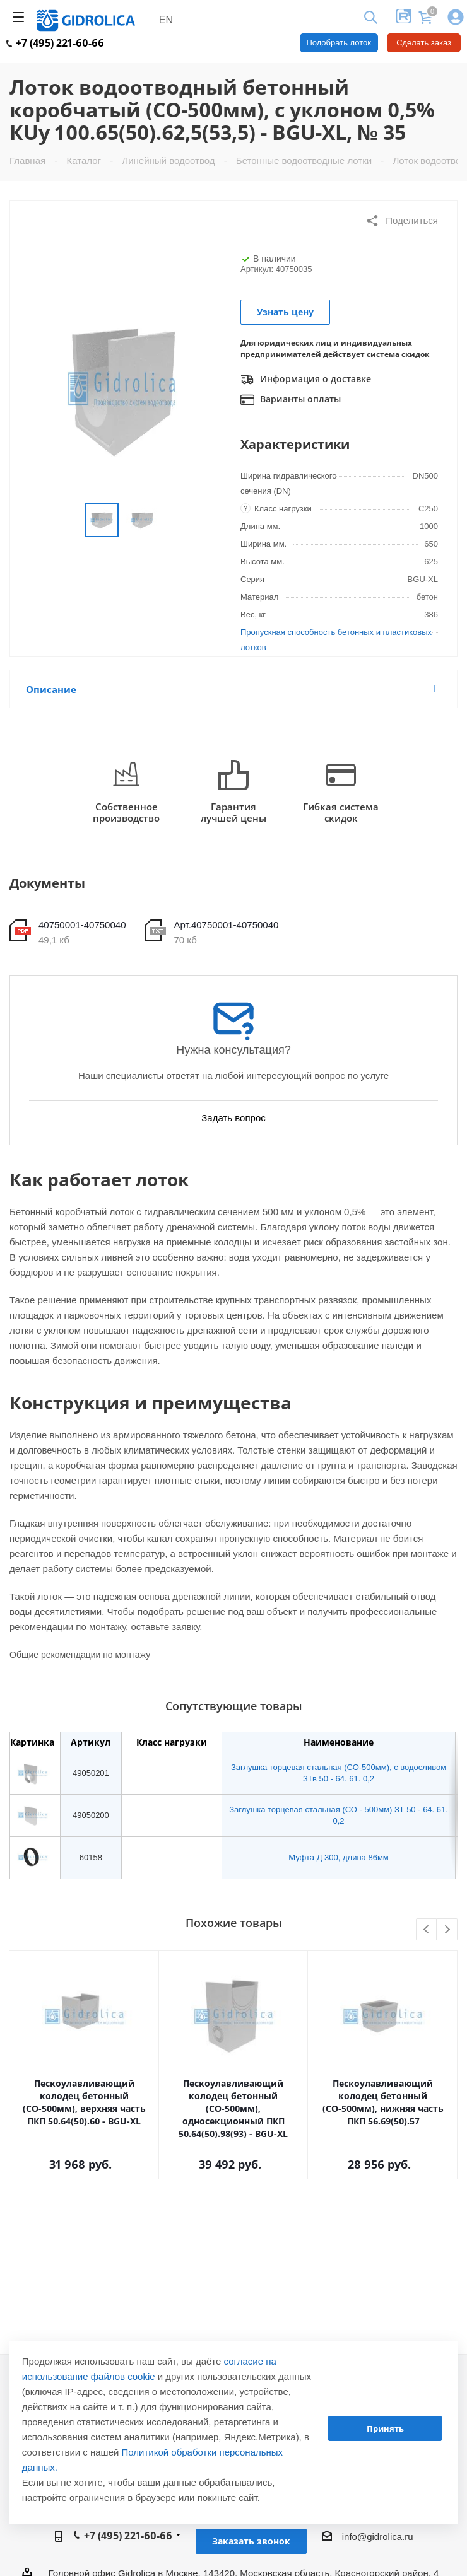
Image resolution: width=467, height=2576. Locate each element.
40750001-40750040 (82, 924)
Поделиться (401, 221)
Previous (427, 1930)
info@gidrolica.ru (377, 2536)
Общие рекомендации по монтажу (79, 1655)
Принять (385, 2428)
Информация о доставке (305, 380)
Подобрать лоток (339, 42)
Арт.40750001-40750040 (226, 924)
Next (447, 1930)
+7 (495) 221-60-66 (55, 43)
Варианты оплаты (290, 400)
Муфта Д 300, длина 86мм (338, 1857)
